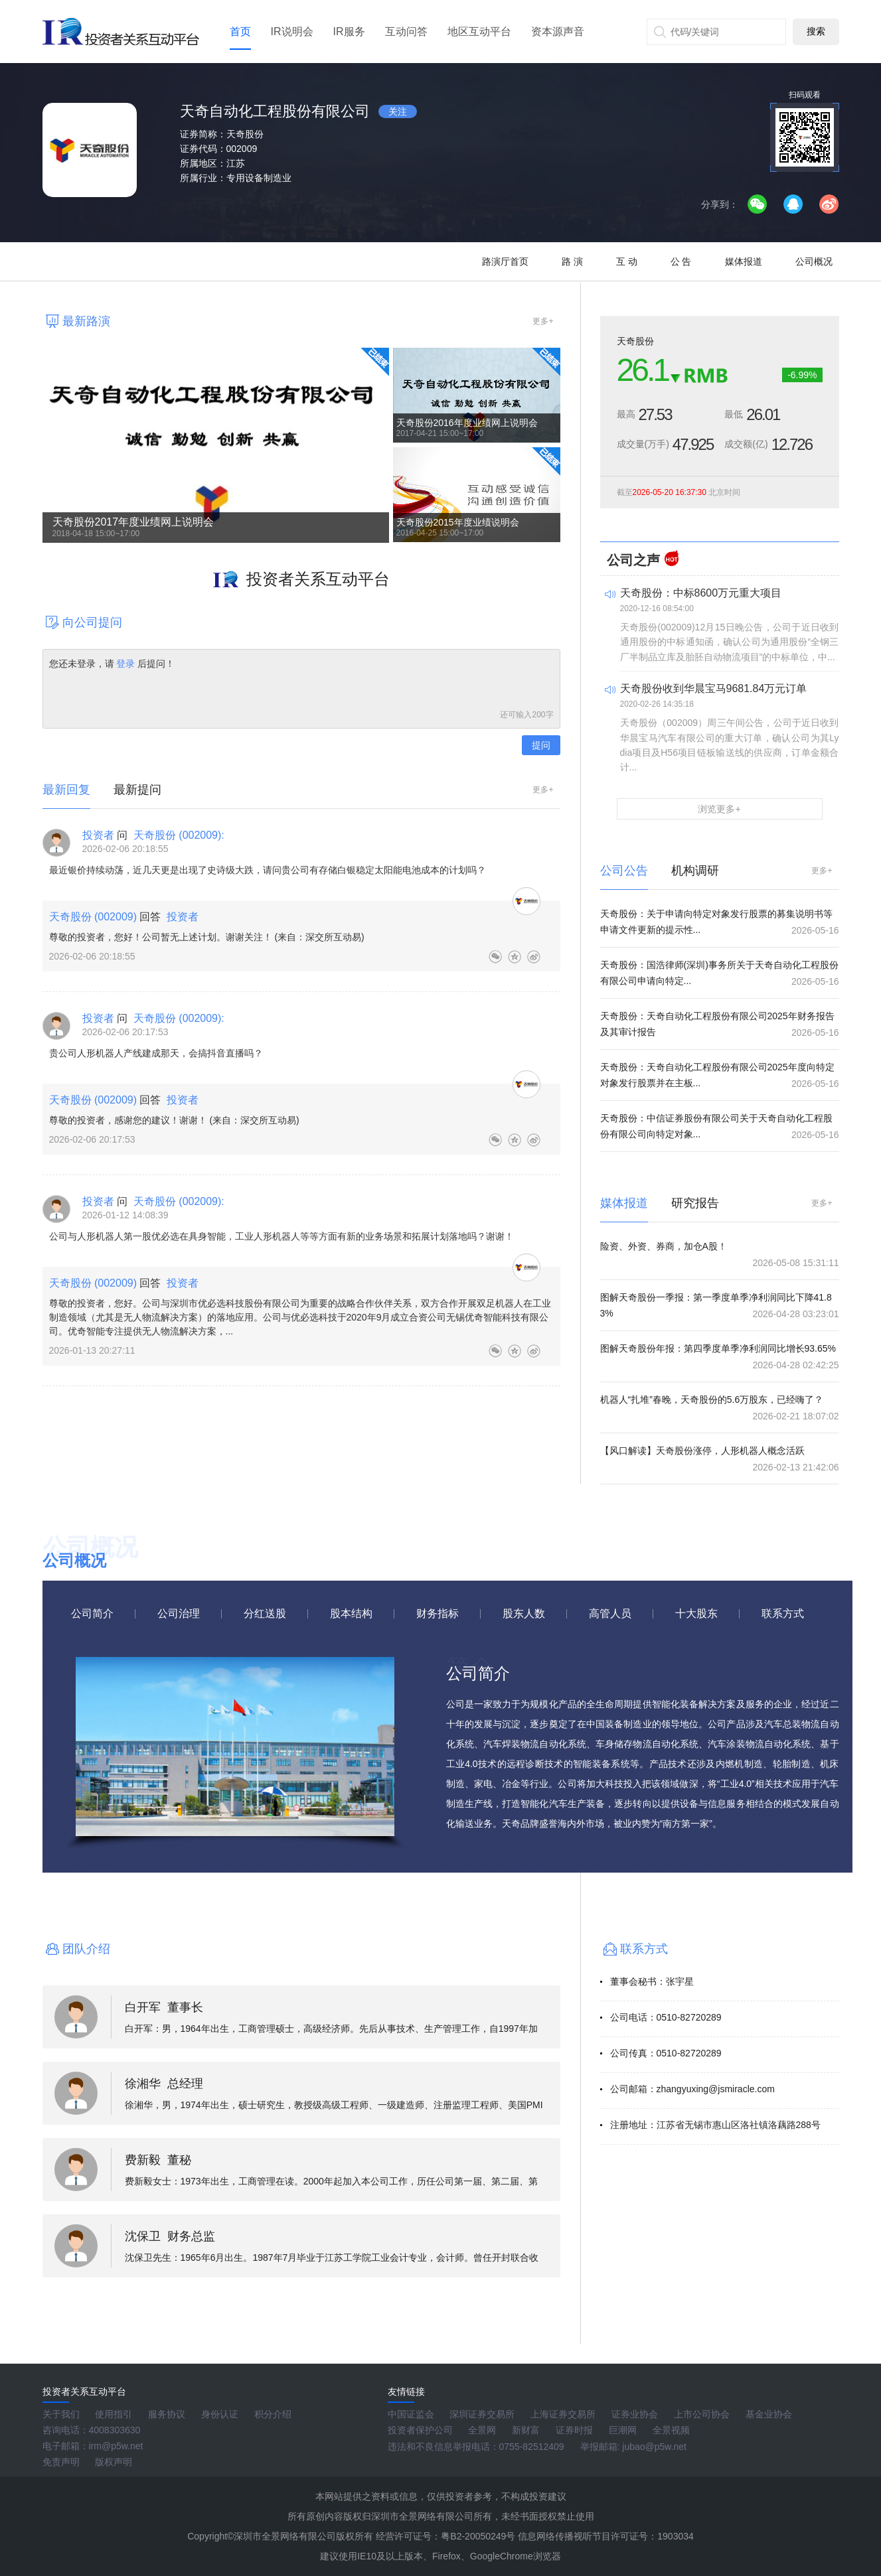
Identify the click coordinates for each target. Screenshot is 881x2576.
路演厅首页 (505, 261)
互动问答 (406, 31)
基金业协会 (769, 2414)
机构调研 (695, 870)
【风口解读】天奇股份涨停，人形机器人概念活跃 (702, 1450)
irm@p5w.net (116, 2446)
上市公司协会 (702, 2414)
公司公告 (624, 870)
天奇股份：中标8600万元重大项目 (701, 593)
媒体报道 (743, 261)
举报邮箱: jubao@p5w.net (633, 2446)
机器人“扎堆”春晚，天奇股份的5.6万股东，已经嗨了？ (712, 1399)
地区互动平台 (479, 31)
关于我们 (61, 2414)
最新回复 (66, 789)
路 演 (572, 261)
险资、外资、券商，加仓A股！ (663, 1246)
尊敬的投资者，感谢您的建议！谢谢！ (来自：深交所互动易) (174, 1120)
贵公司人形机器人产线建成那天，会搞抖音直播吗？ (156, 1053)
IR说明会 (292, 31)
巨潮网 (623, 2430)
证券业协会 (634, 2414)
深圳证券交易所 (482, 2414)
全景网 (482, 2430)
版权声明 (113, 2462)
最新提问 (137, 789)
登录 (126, 663)
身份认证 (219, 2414)
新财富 (526, 2430)
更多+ (542, 321)
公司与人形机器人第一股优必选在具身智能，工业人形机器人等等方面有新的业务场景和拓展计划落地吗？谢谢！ (281, 1236)
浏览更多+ (719, 809)
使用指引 (113, 2414)
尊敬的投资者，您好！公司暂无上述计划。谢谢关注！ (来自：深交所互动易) (206, 937)
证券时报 (574, 2430)
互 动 (626, 261)
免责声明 (61, 2462)
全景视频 (671, 2430)
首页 (240, 31)
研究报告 (695, 1203)
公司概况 (814, 261)
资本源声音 (557, 31)
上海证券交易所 (563, 2414)
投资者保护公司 (420, 2430)
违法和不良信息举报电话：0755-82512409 (476, 2446)
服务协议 (166, 2414)
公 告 (681, 261)
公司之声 (633, 560)
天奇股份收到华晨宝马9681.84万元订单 (713, 688)
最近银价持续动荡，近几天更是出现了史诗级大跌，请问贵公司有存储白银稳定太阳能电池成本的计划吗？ (267, 870)
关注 (397, 111)
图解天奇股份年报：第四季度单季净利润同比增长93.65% (718, 1348)
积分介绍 (272, 2414)
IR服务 (349, 31)
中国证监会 (411, 2414)
